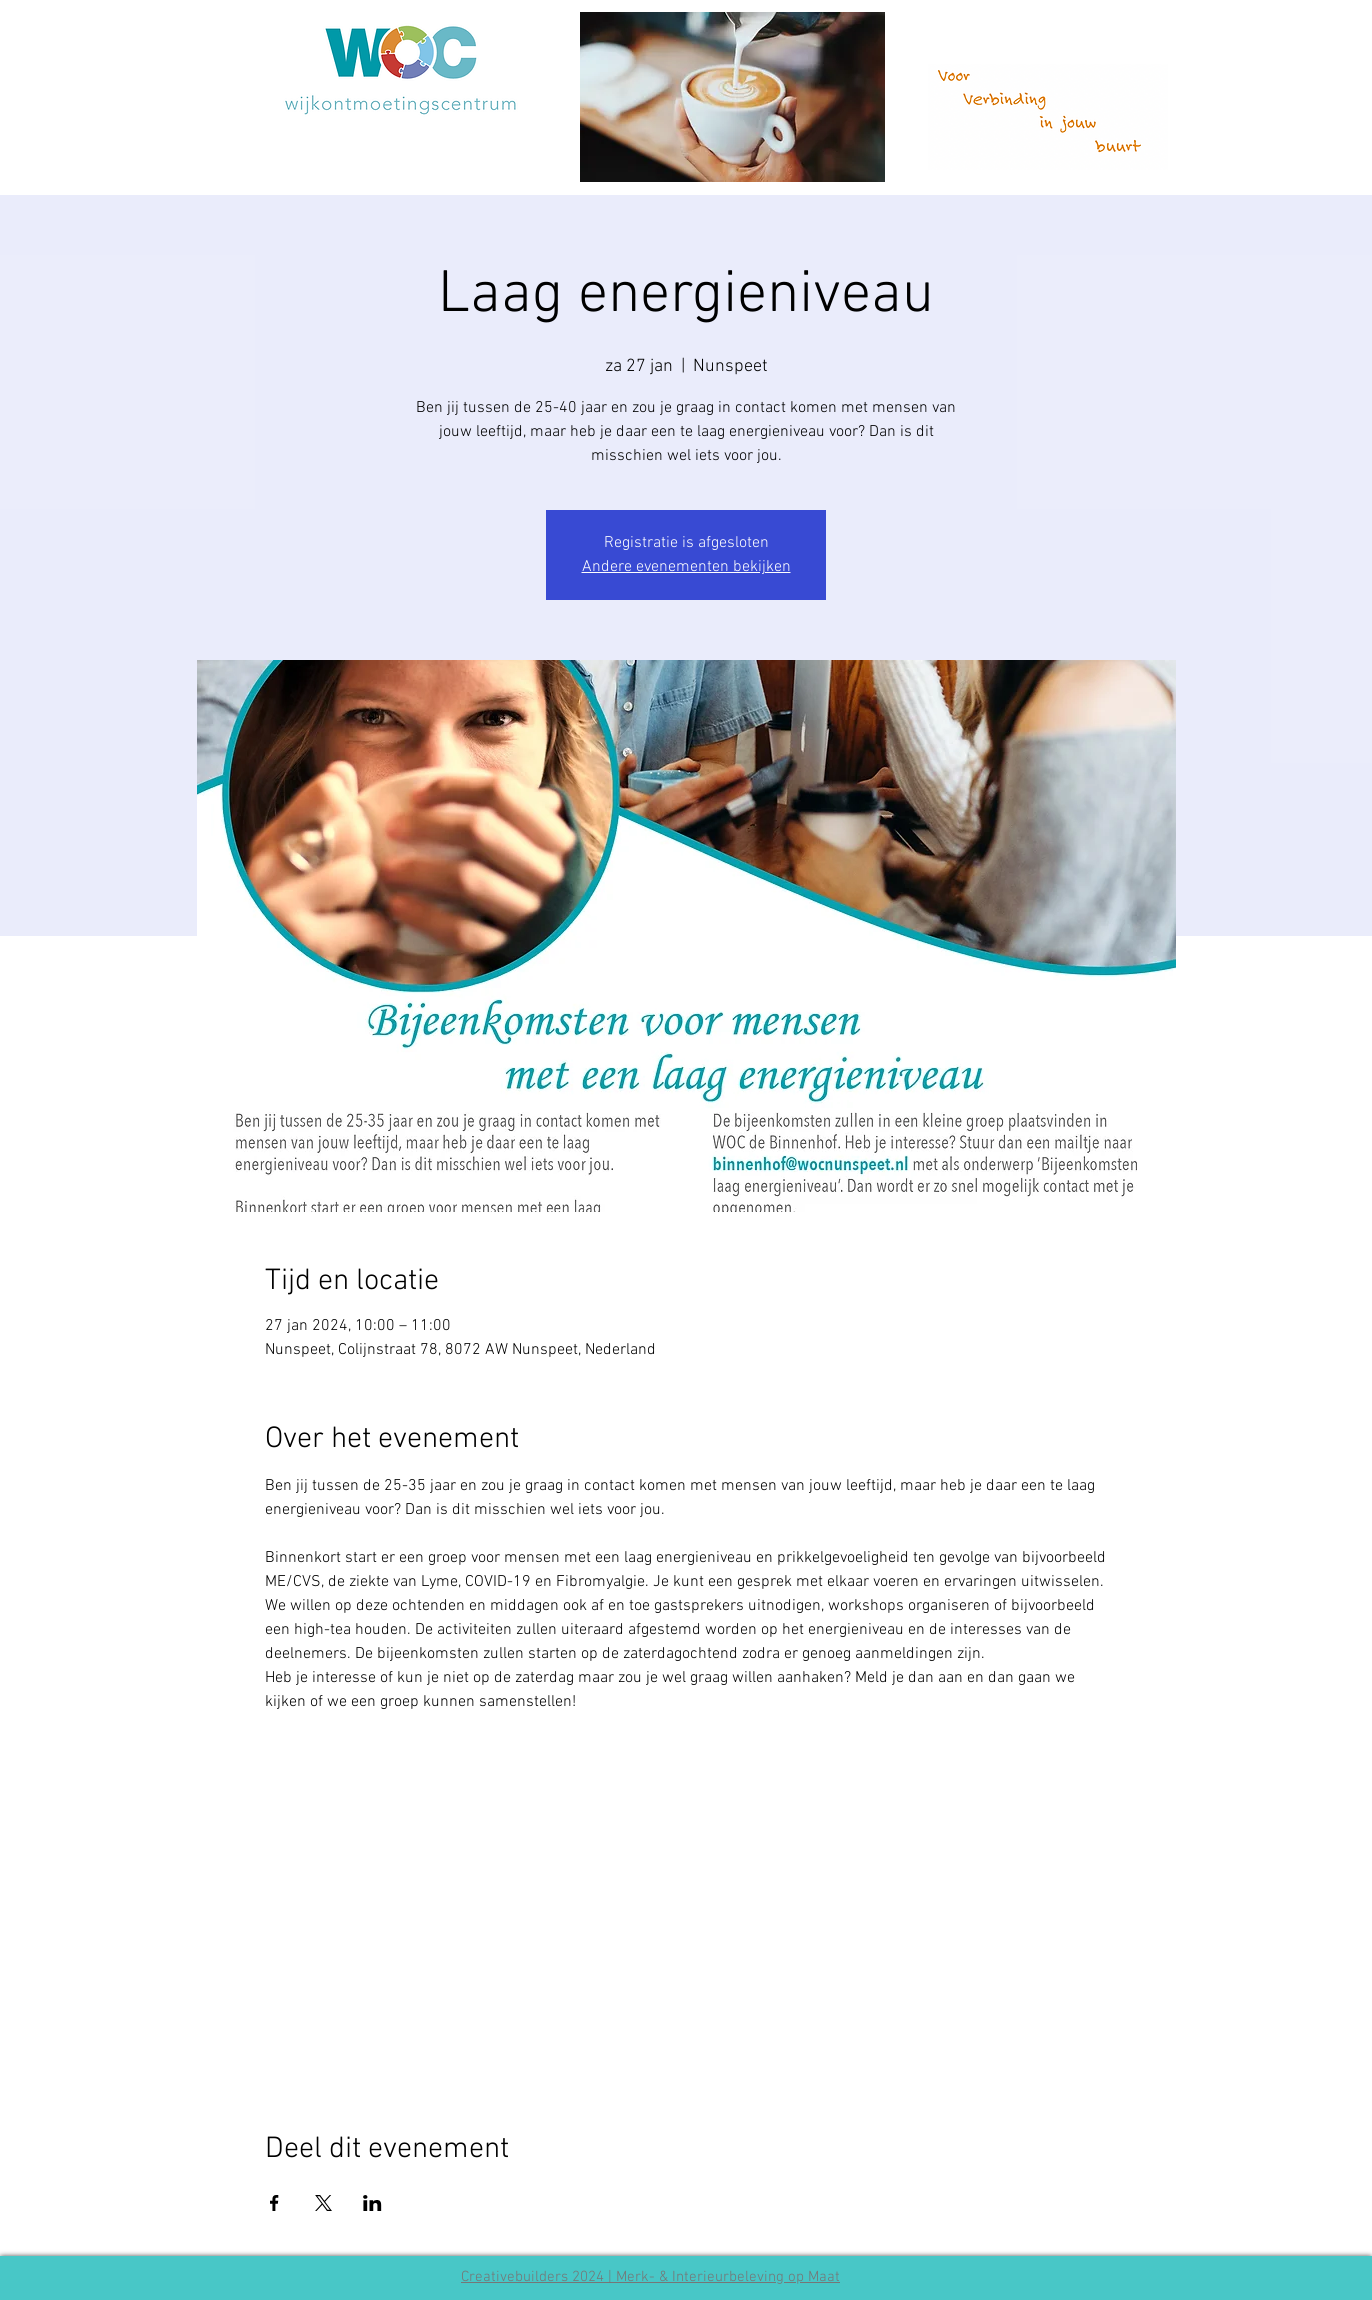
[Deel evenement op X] (323, 2203)
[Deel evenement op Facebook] (274, 2203)
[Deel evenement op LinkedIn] (372, 2203)
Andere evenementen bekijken (686, 567)
